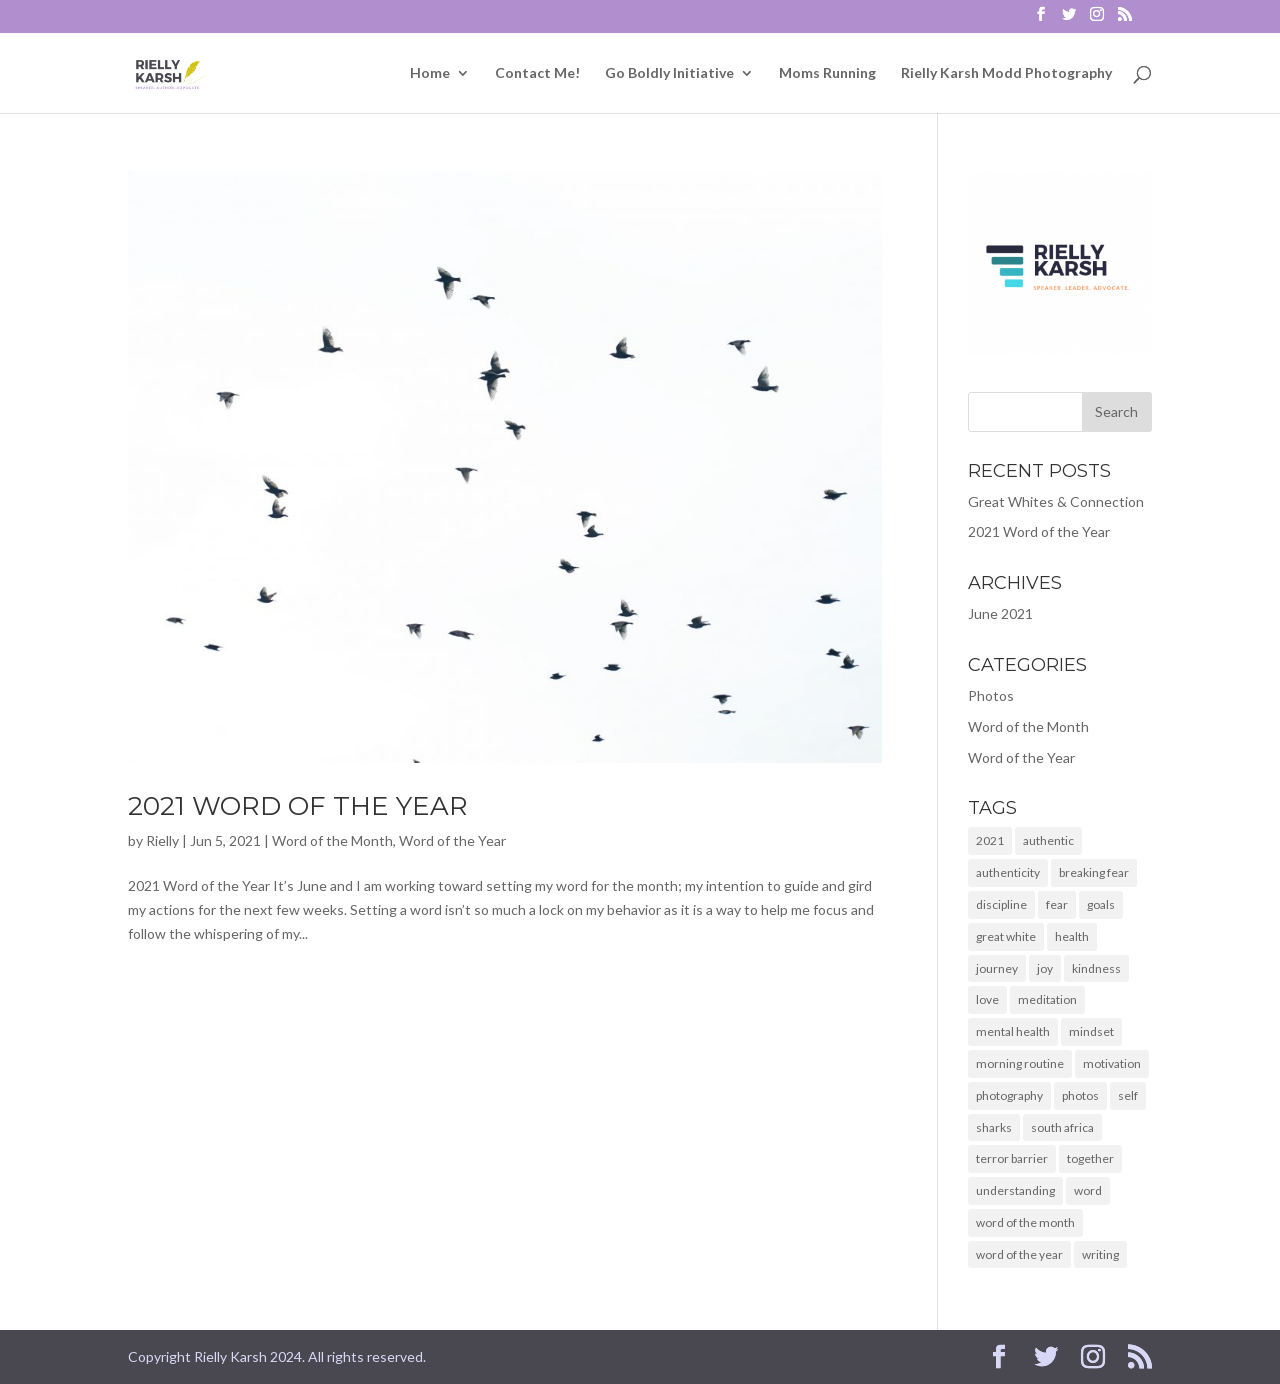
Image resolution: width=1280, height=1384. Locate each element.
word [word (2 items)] (1088, 1190)
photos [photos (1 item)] (1080, 1095)
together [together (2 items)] (1090, 1158)
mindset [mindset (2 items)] (1091, 1031)
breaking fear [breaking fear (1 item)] (1094, 872)
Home (430, 73)
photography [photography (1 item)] (1009, 1095)
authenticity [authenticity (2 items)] (1008, 872)
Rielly (162, 840)
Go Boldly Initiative (669, 73)
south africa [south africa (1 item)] (1062, 1127)
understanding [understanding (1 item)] (1015, 1190)
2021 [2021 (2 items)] (990, 840)
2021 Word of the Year (298, 806)
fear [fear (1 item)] (1057, 904)
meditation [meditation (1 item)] (1047, 999)
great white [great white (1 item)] (1006, 936)
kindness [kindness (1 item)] (1096, 968)
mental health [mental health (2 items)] (1013, 1031)
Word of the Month (332, 840)
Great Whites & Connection (1056, 501)
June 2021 (1000, 613)
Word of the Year (452, 840)
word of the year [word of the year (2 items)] (1019, 1254)
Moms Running (827, 73)
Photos (991, 695)
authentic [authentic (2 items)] (1048, 840)
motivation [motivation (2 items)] (1112, 1063)
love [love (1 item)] (987, 999)
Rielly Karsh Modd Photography (1006, 73)
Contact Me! (537, 73)
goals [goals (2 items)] (1101, 904)
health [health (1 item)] (1072, 936)
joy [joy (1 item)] (1045, 968)
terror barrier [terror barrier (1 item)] (1012, 1158)
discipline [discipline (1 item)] (1001, 904)
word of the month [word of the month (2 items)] (1025, 1222)
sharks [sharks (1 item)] (994, 1127)
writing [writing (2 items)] (1100, 1254)
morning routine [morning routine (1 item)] (1020, 1063)
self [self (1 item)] (1128, 1095)
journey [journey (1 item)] (997, 968)
